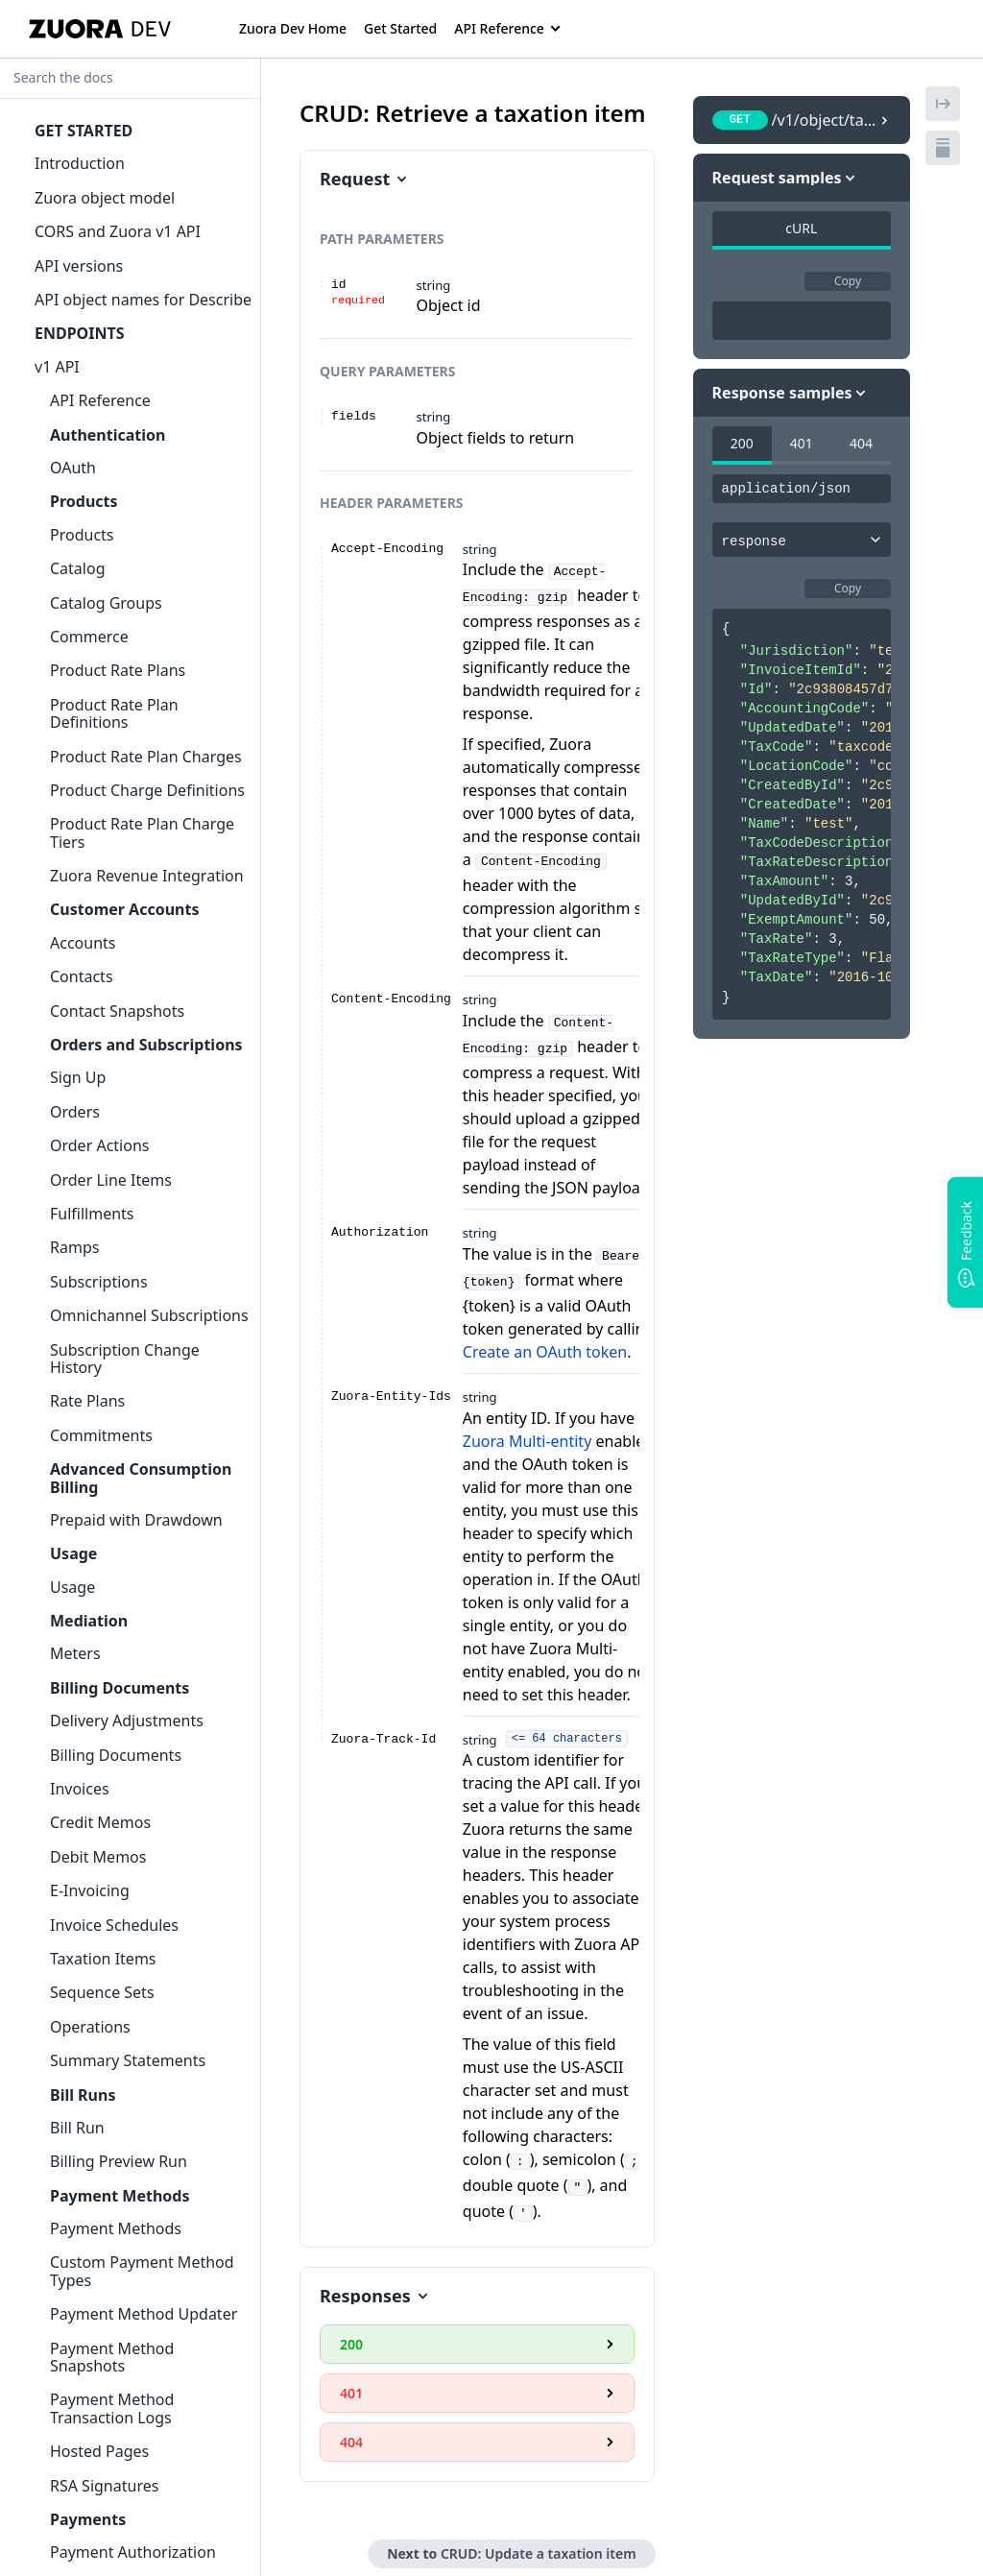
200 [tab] (742, 443)
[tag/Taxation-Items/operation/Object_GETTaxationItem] (289, 113)
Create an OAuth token (545, 1338)
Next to (511, 2534)
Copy (847, 281)
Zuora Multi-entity (527, 1427)
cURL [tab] (801, 228)
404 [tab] (861, 443)
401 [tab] (801, 443)
